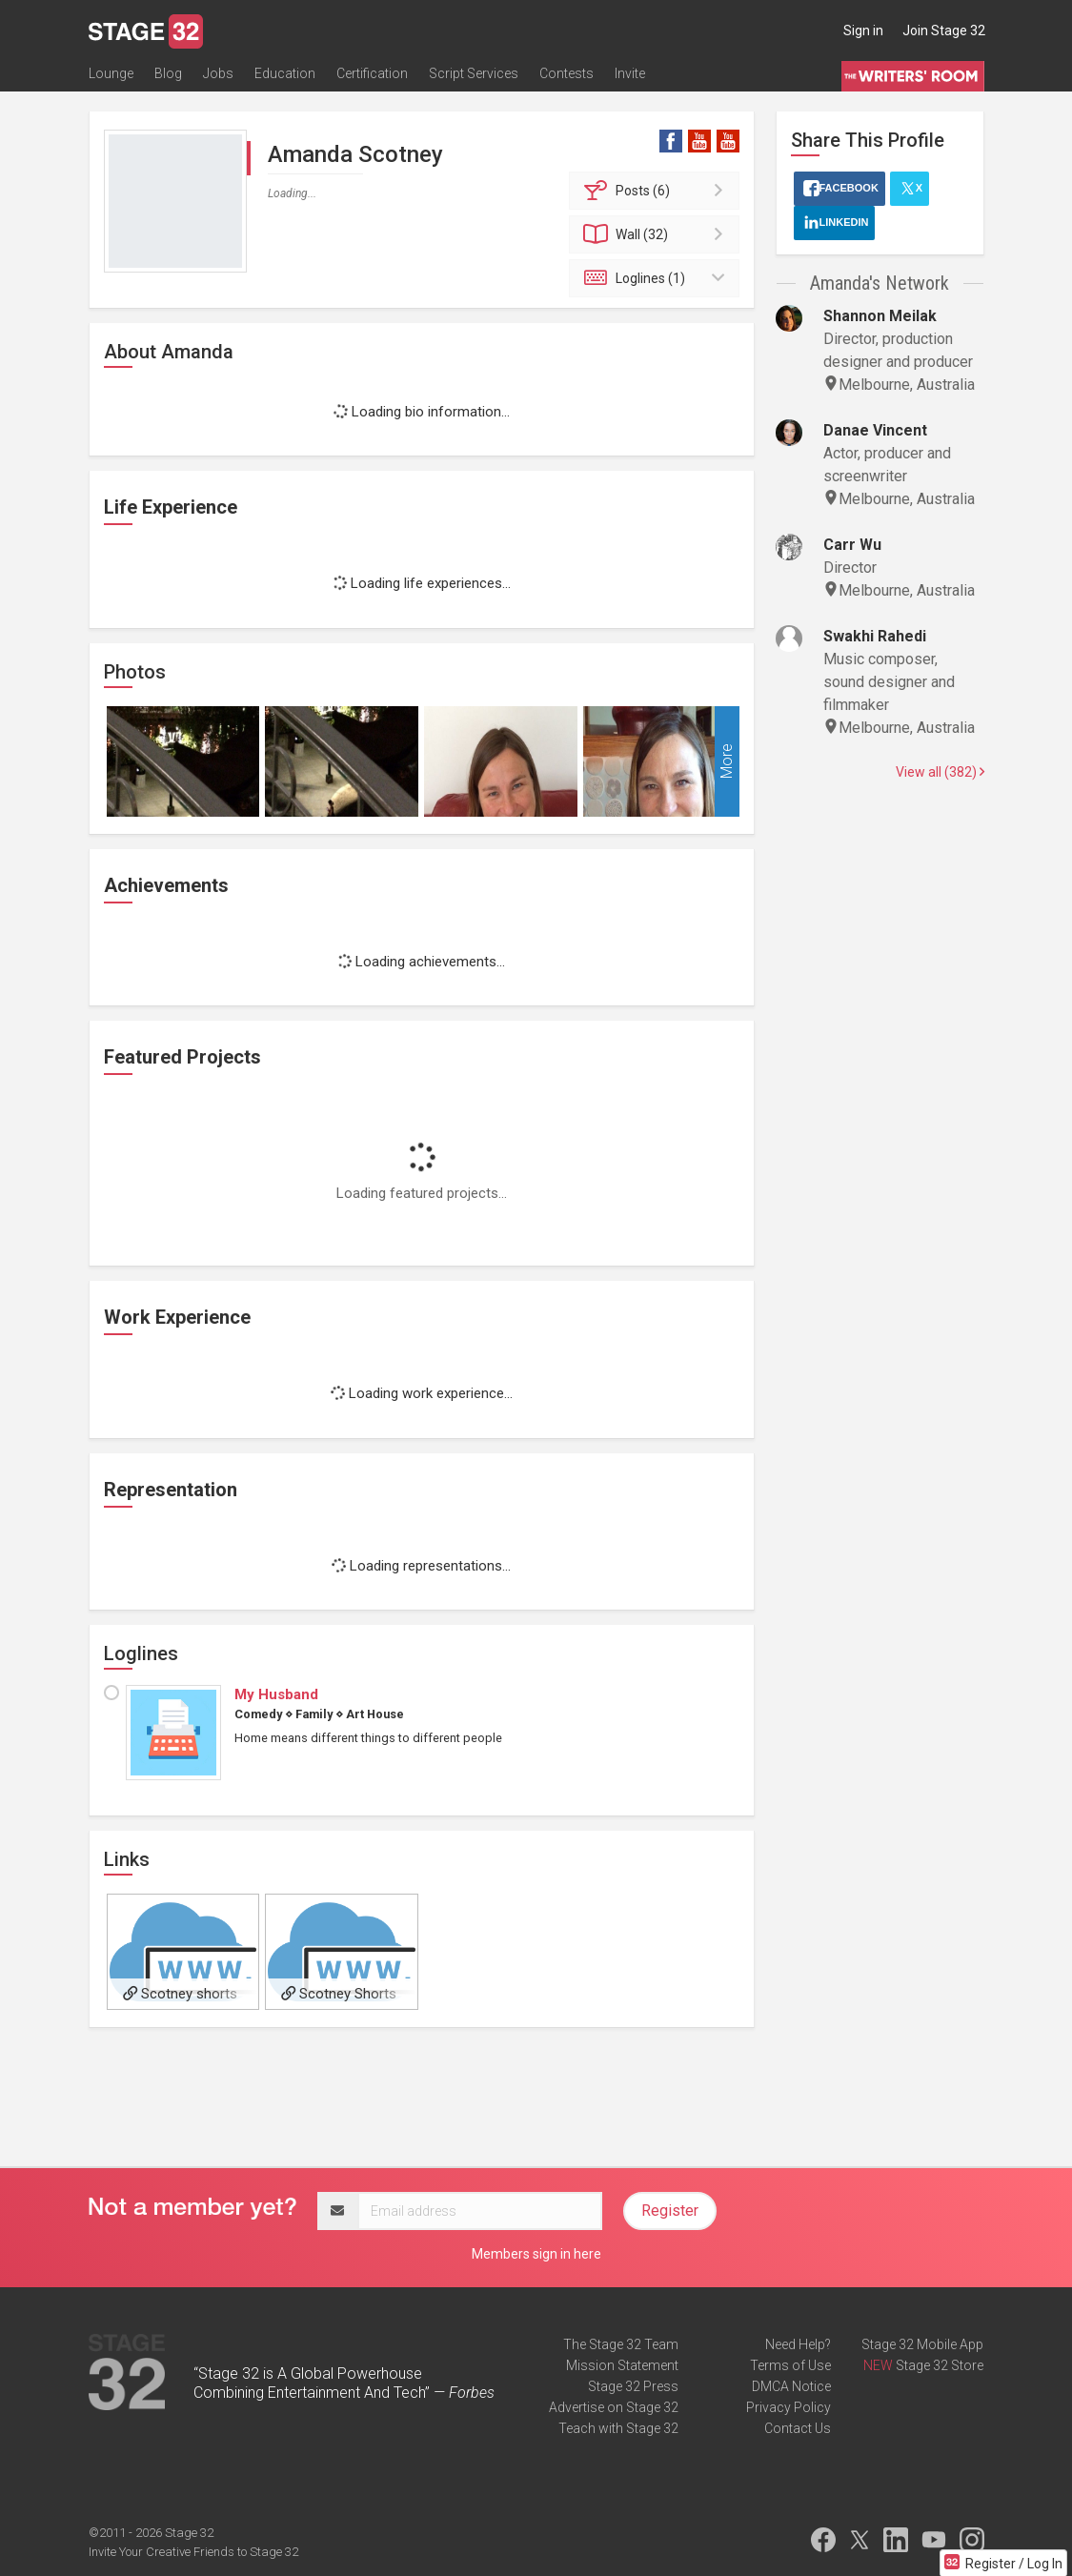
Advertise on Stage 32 (613, 2407)
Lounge (111, 73)
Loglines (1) (657, 278)
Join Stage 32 (943, 30)
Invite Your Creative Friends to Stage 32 (193, 2552)
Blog (168, 73)
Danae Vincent (875, 430)
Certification (372, 73)
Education (284, 73)
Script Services (473, 73)
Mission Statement (622, 2365)
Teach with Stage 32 (618, 2428)
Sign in (863, 30)
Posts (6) (657, 190)
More (727, 761)
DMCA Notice (791, 2386)
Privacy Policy (788, 2407)
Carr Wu (852, 545)
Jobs (218, 73)
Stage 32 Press (633, 2386)
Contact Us (797, 2428)
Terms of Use (790, 2365)
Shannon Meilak (880, 316)
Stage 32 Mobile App (922, 2344)
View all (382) (940, 772)
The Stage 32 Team (620, 2344)
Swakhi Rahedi (874, 636)
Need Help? (798, 2344)
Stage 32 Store (939, 2365)
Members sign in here (536, 2254)
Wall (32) (657, 234)
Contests (566, 73)
